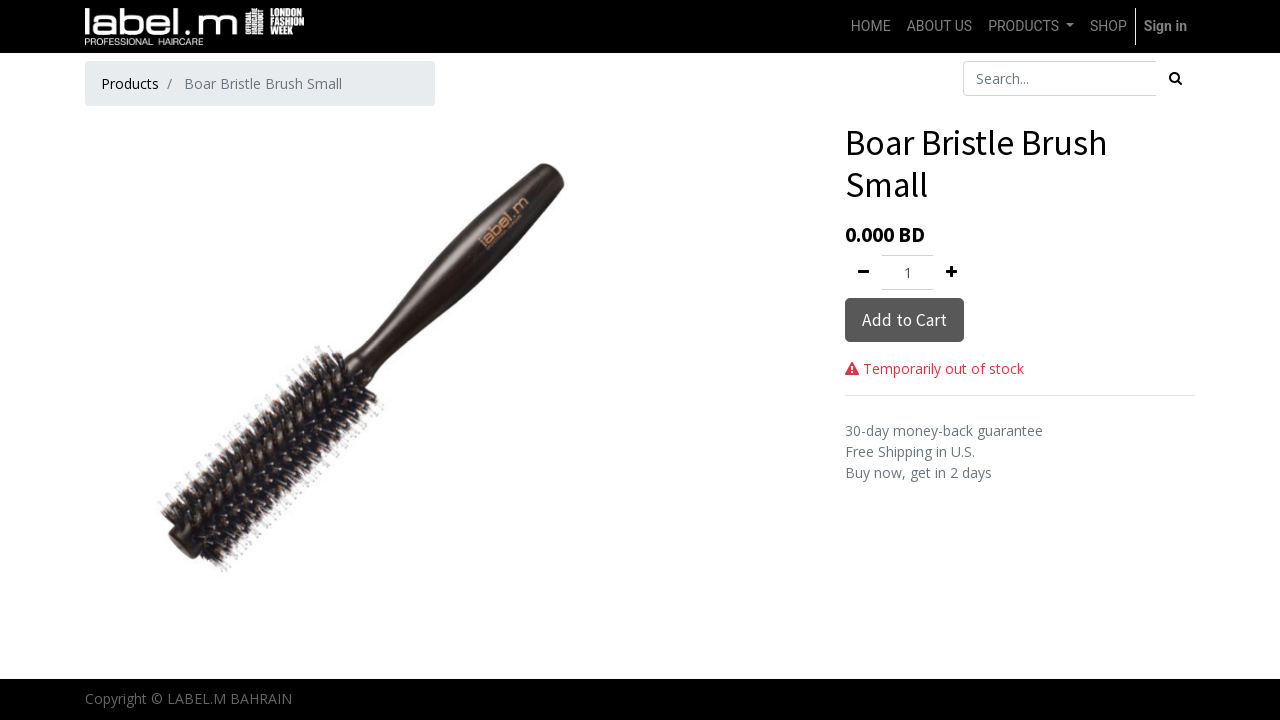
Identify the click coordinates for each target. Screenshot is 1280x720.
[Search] (1175, 78)
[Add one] (951, 272)
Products (130, 83)
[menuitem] (871, 26)
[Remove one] (863, 272)
